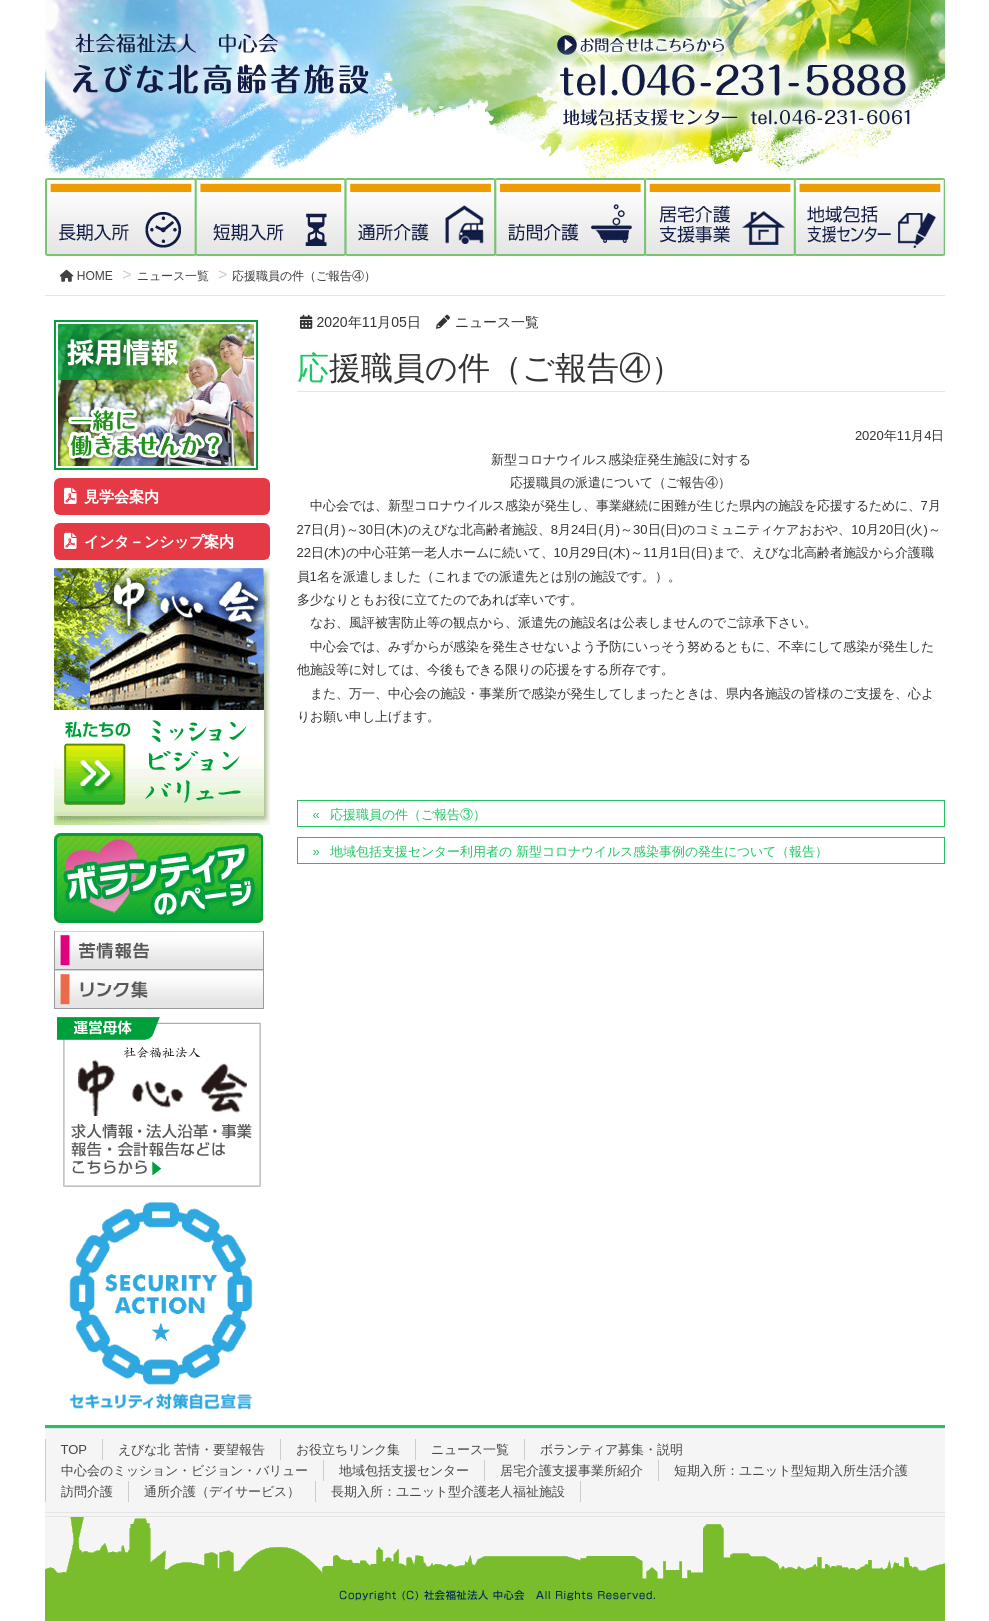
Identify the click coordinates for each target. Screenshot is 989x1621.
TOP (74, 1449)
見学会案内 (111, 496)
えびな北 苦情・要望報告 (191, 1449)
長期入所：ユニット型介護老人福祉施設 (448, 1491)
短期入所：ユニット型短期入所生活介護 (791, 1470)
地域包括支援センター (404, 1470)
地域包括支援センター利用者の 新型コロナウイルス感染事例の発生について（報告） (579, 851)
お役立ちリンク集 (348, 1449)
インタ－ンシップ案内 (149, 541)
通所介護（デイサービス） (222, 1491)
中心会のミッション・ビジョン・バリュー (184, 1470)
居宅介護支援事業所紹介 (571, 1470)
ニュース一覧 (470, 1449)
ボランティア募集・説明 (611, 1449)
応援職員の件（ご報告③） (408, 814)
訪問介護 (87, 1491)
